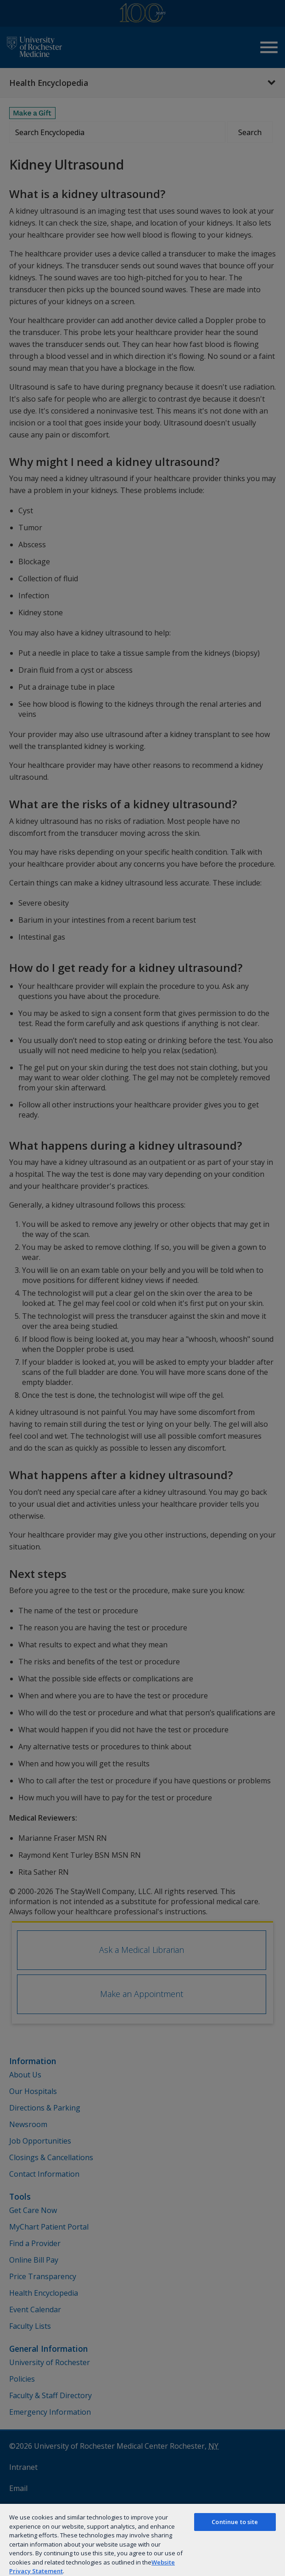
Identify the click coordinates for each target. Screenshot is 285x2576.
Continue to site (235, 2522)
